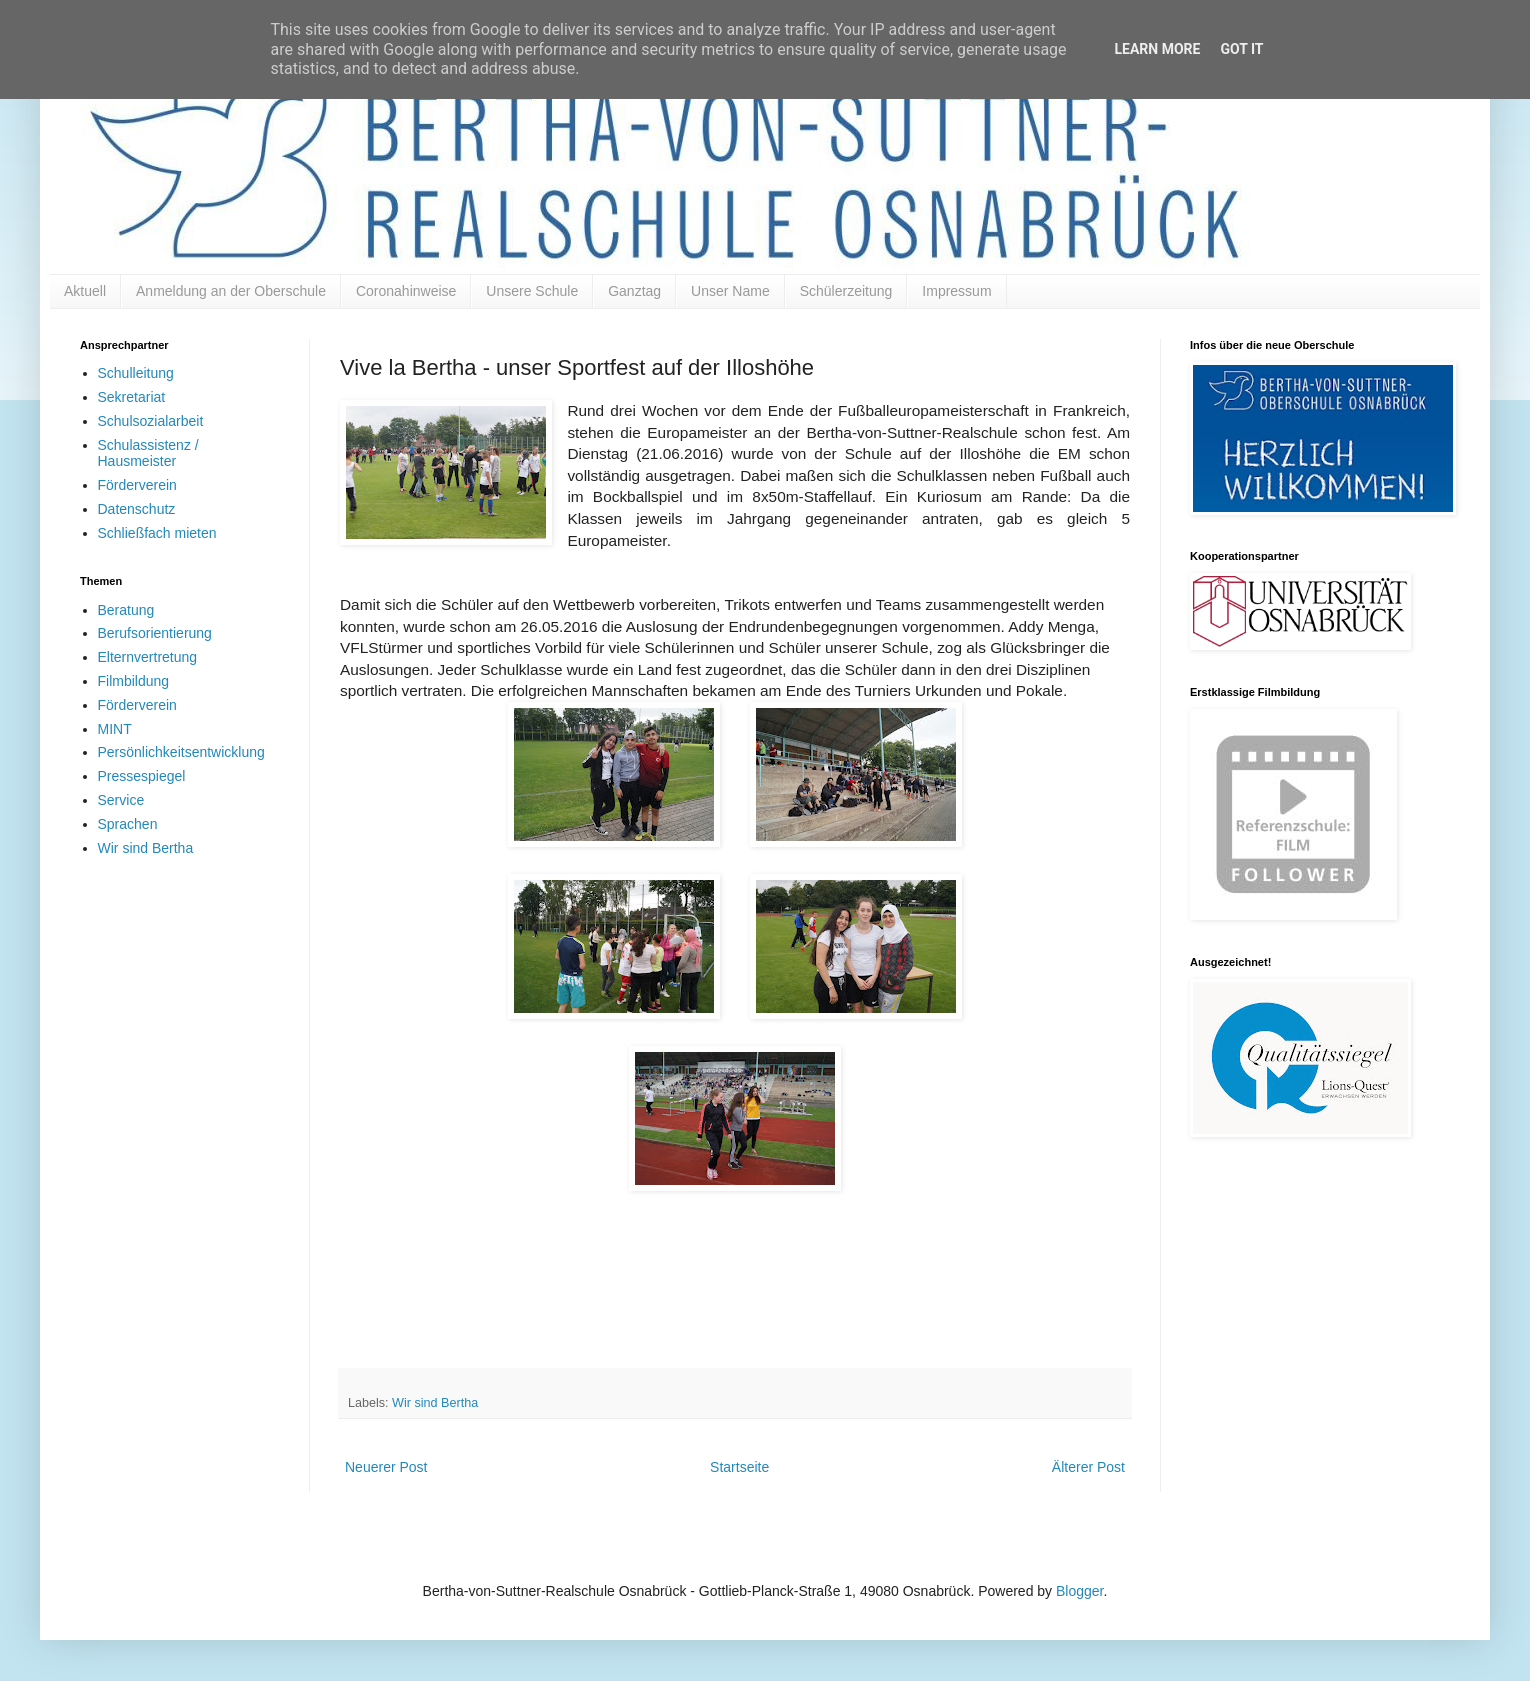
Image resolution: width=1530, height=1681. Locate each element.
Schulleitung (136, 373)
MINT (115, 729)
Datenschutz (137, 509)
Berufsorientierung (155, 633)
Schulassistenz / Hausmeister (148, 453)
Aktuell (85, 291)
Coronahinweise (406, 291)
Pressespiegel (142, 776)
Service (121, 800)
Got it (1241, 49)
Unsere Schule (532, 291)
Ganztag (634, 291)
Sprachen (128, 824)
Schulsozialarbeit (151, 421)
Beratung (126, 610)
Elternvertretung (148, 657)
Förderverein (137, 485)
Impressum (956, 291)
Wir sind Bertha (435, 1403)
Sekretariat (132, 397)
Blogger (1079, 1591)
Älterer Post (1088, 1467)
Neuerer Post (386, 1467)
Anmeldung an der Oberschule (231, 291)
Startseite (739, 1467)
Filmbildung (134, 681)
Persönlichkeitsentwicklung (181, 752)
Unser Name (730, 291)
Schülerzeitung (846, 291)
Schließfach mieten (157, 533)
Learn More (1157, 49)
